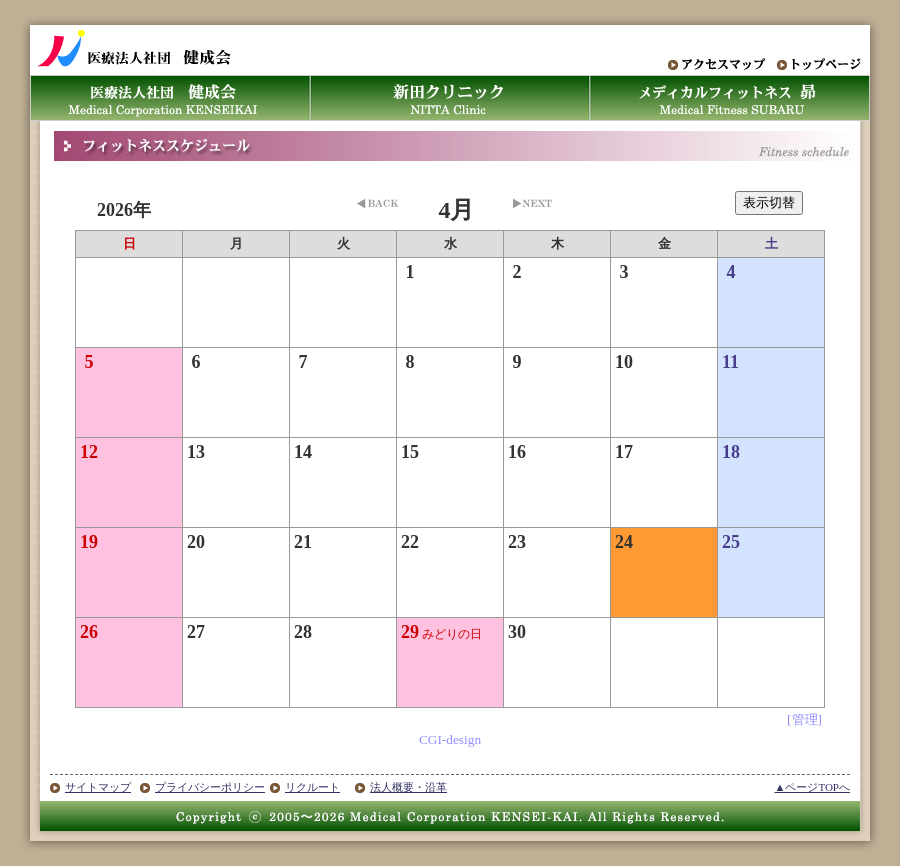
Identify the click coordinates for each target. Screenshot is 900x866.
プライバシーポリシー (210, 787)
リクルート (312, 787)
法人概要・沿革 (408, 787)
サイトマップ (98, 787)
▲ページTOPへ (812, 787)
